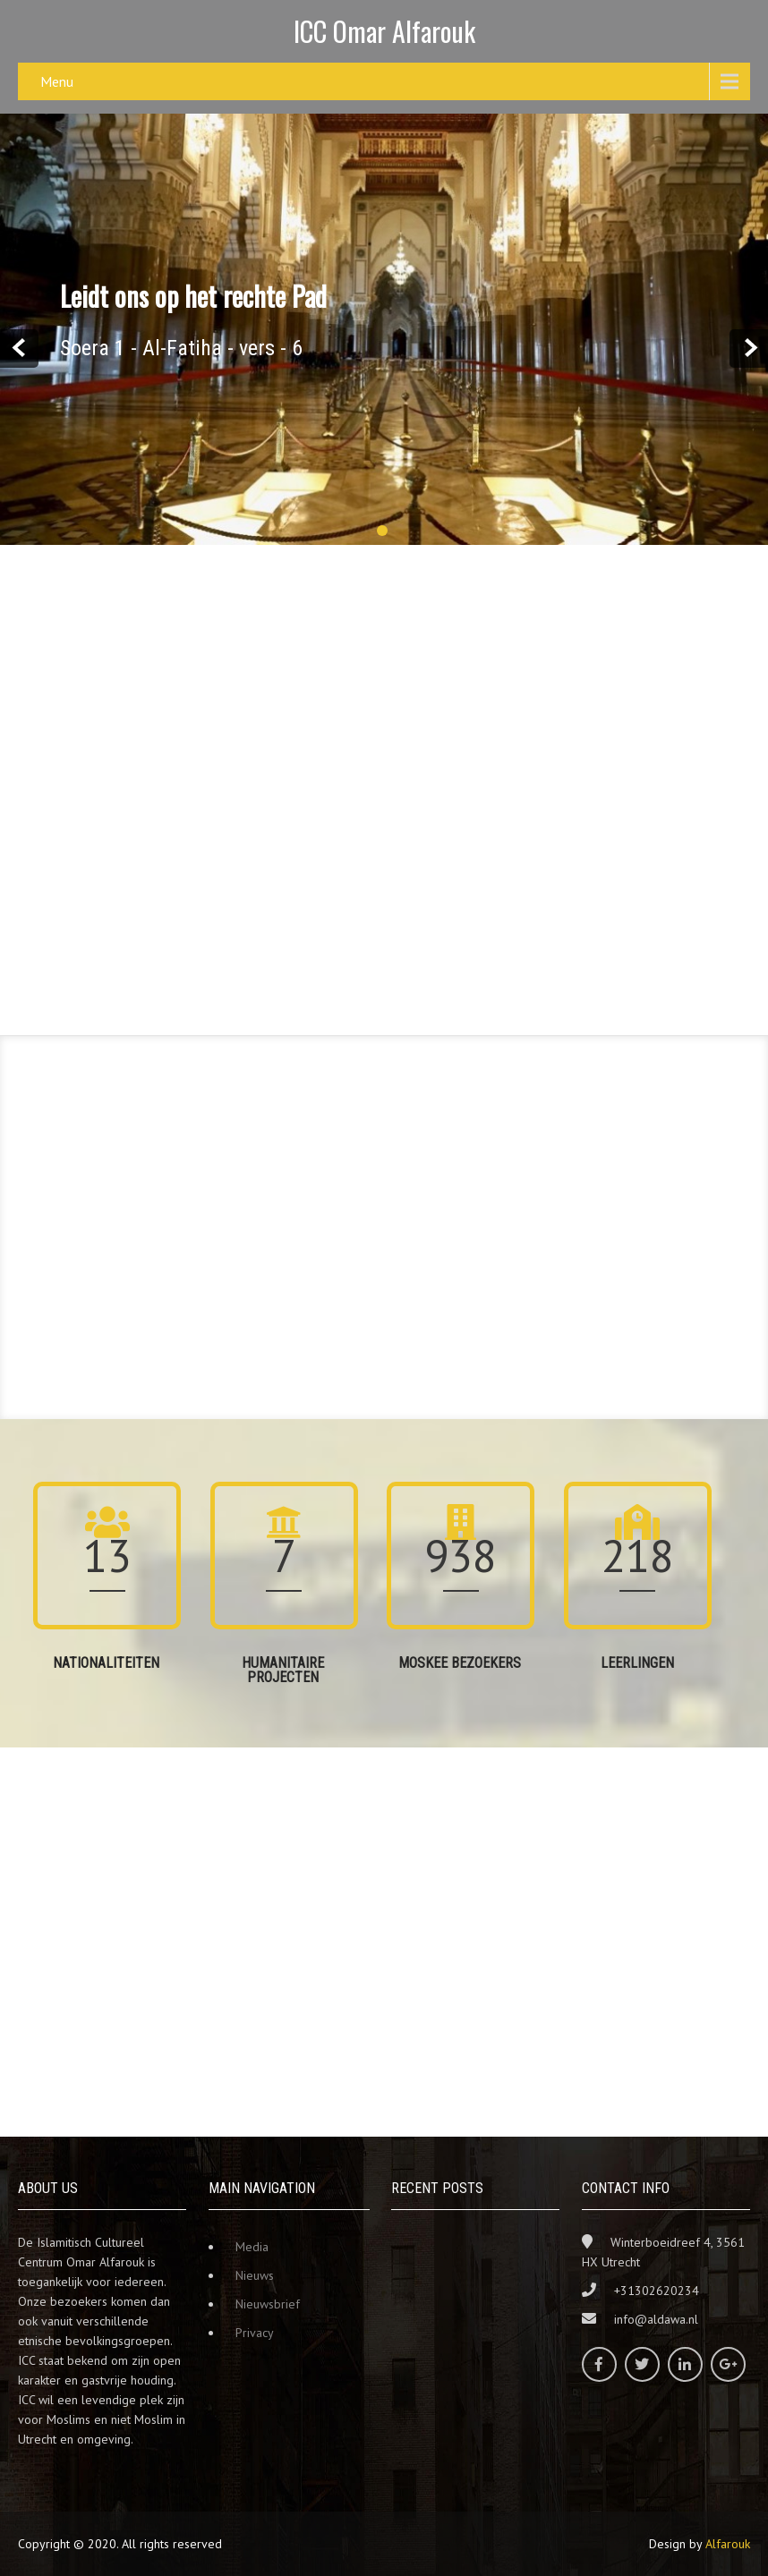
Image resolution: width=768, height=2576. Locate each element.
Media (252, 2247)
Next (749, 348)
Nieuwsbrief (267, 2304)
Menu (56, 81)
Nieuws (254, 2275)
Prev (19, 348)
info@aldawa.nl (656, 2319)
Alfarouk (727, 2544)
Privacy (254, 2333)
